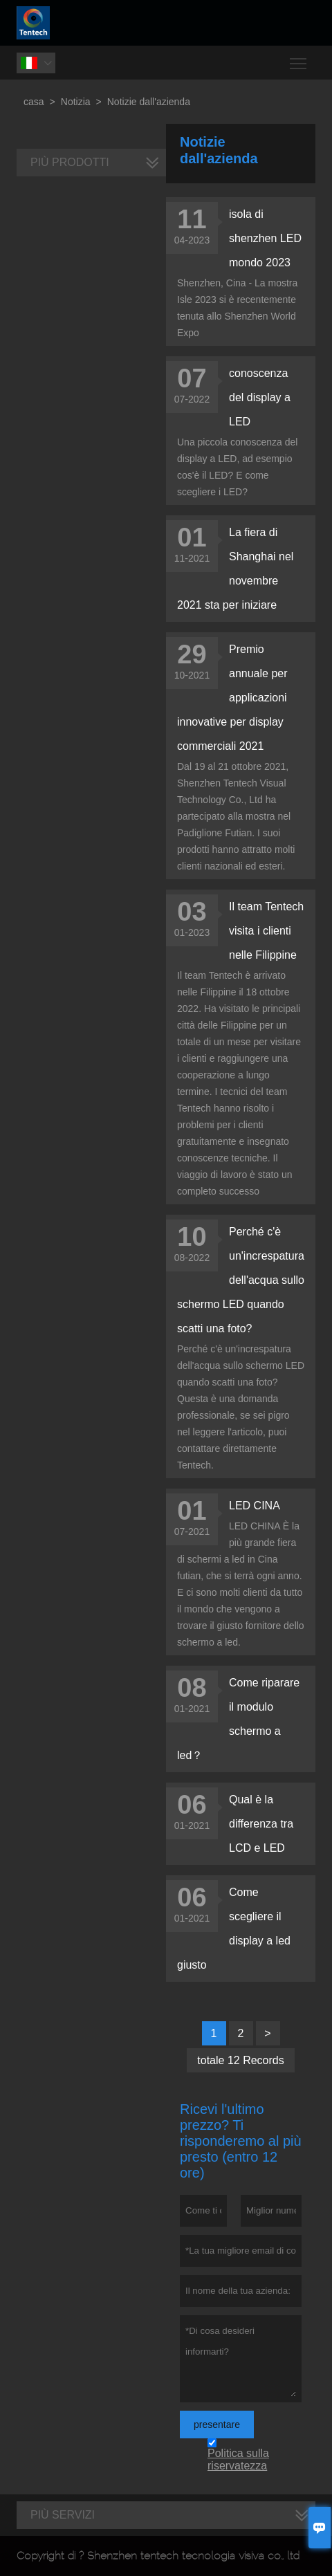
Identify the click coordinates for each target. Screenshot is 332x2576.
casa (34, 101)
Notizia (76, 101)
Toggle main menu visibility (299, 58)
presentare (217, 2424)
